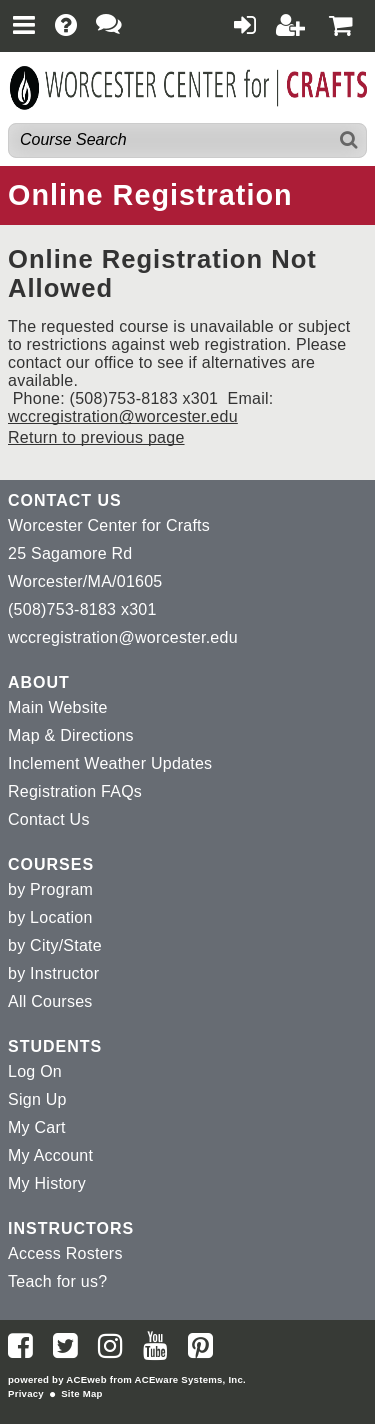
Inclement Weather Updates (110, 763)
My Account (50, 1155)
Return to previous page (96, 437)
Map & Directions (71, 735)
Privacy (26, 1393)
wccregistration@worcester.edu (123, 416)
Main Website (58, 707)
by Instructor (53, 973)
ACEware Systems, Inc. (190, 1379)
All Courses (50, 1001)
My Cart (37, 1127)
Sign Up (37, 1099)
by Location (50, 917)
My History (47, 1183)
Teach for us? (57, 1281)
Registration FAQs (75, 791)
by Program (50, 889)
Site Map (81, 1393)
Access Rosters (65, 1253)
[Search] (349, 140)
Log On (35, 1071)
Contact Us (49, 819)
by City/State (55, 945)
